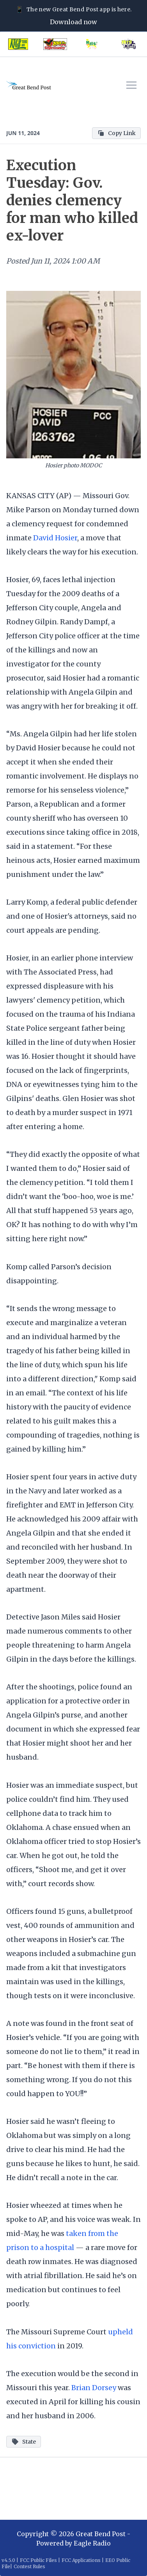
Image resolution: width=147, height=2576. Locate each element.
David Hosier (55, 537)
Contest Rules (29, 2566)
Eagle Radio (92, 2543)
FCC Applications (81, 2560)
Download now (73, 22)
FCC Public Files (38, 2560)
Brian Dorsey (93, 2387)
